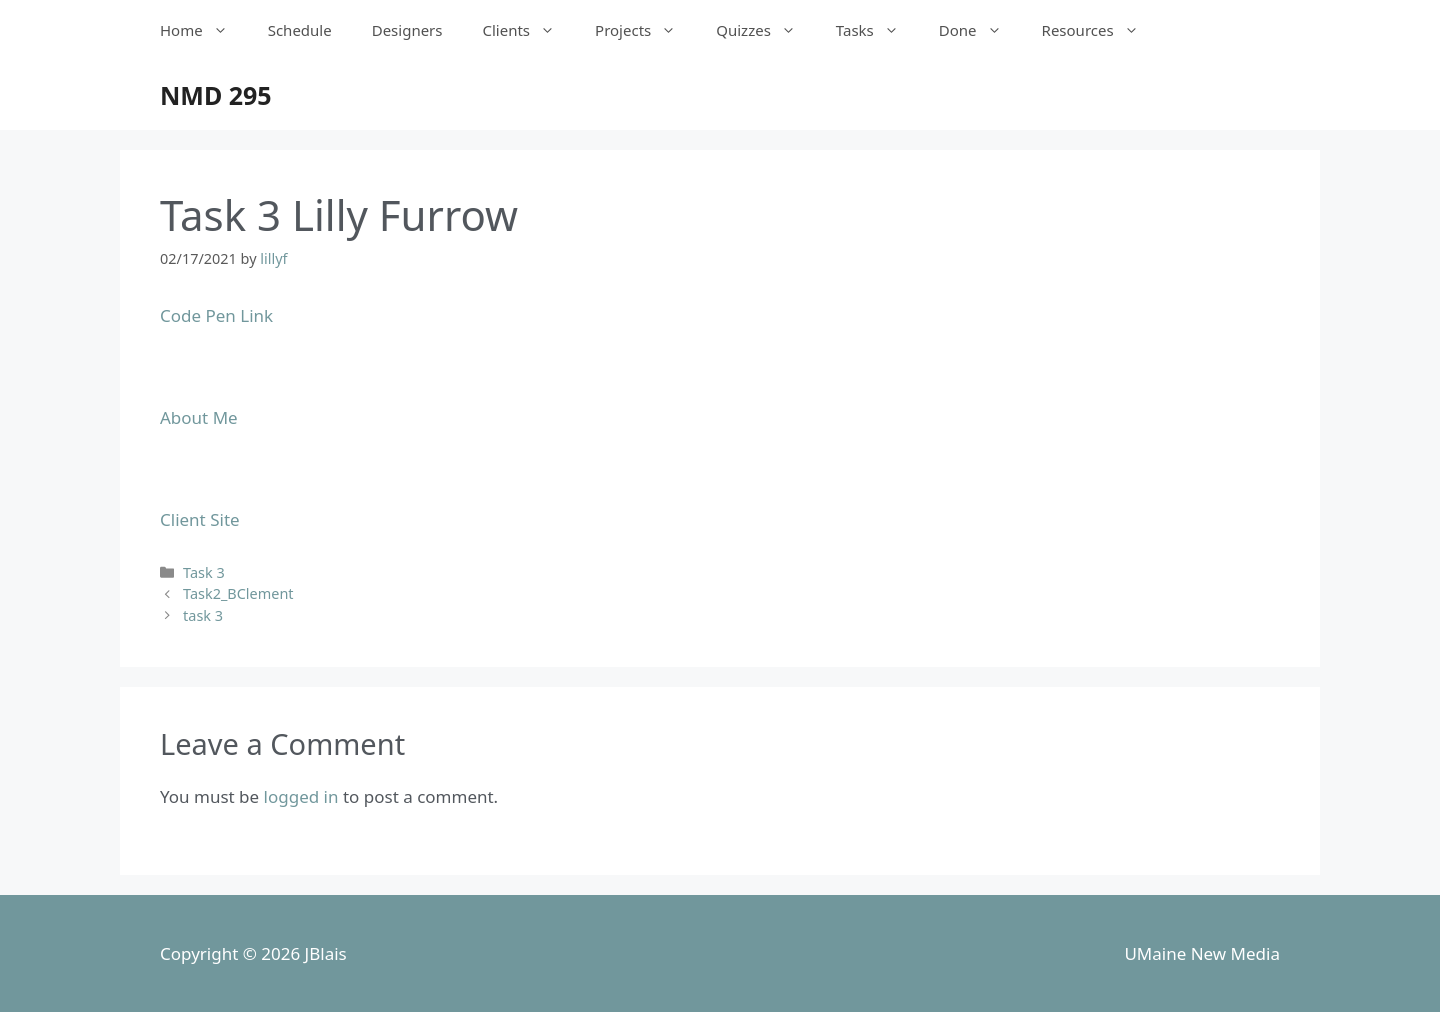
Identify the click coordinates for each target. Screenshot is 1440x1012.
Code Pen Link (216, 315)
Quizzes (766, 30)
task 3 (203, 615)
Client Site (200, 519)
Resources (1100, 30)
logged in (301, 796)
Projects (645, 30)
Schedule (300, 30)
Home (204, 30)
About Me (199, 417)
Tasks (877, 30)
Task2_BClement (238, 593)
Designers (407, 30)
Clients (529, 30)
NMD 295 (216, 95)
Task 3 (204, 572)
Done (980, 30)
